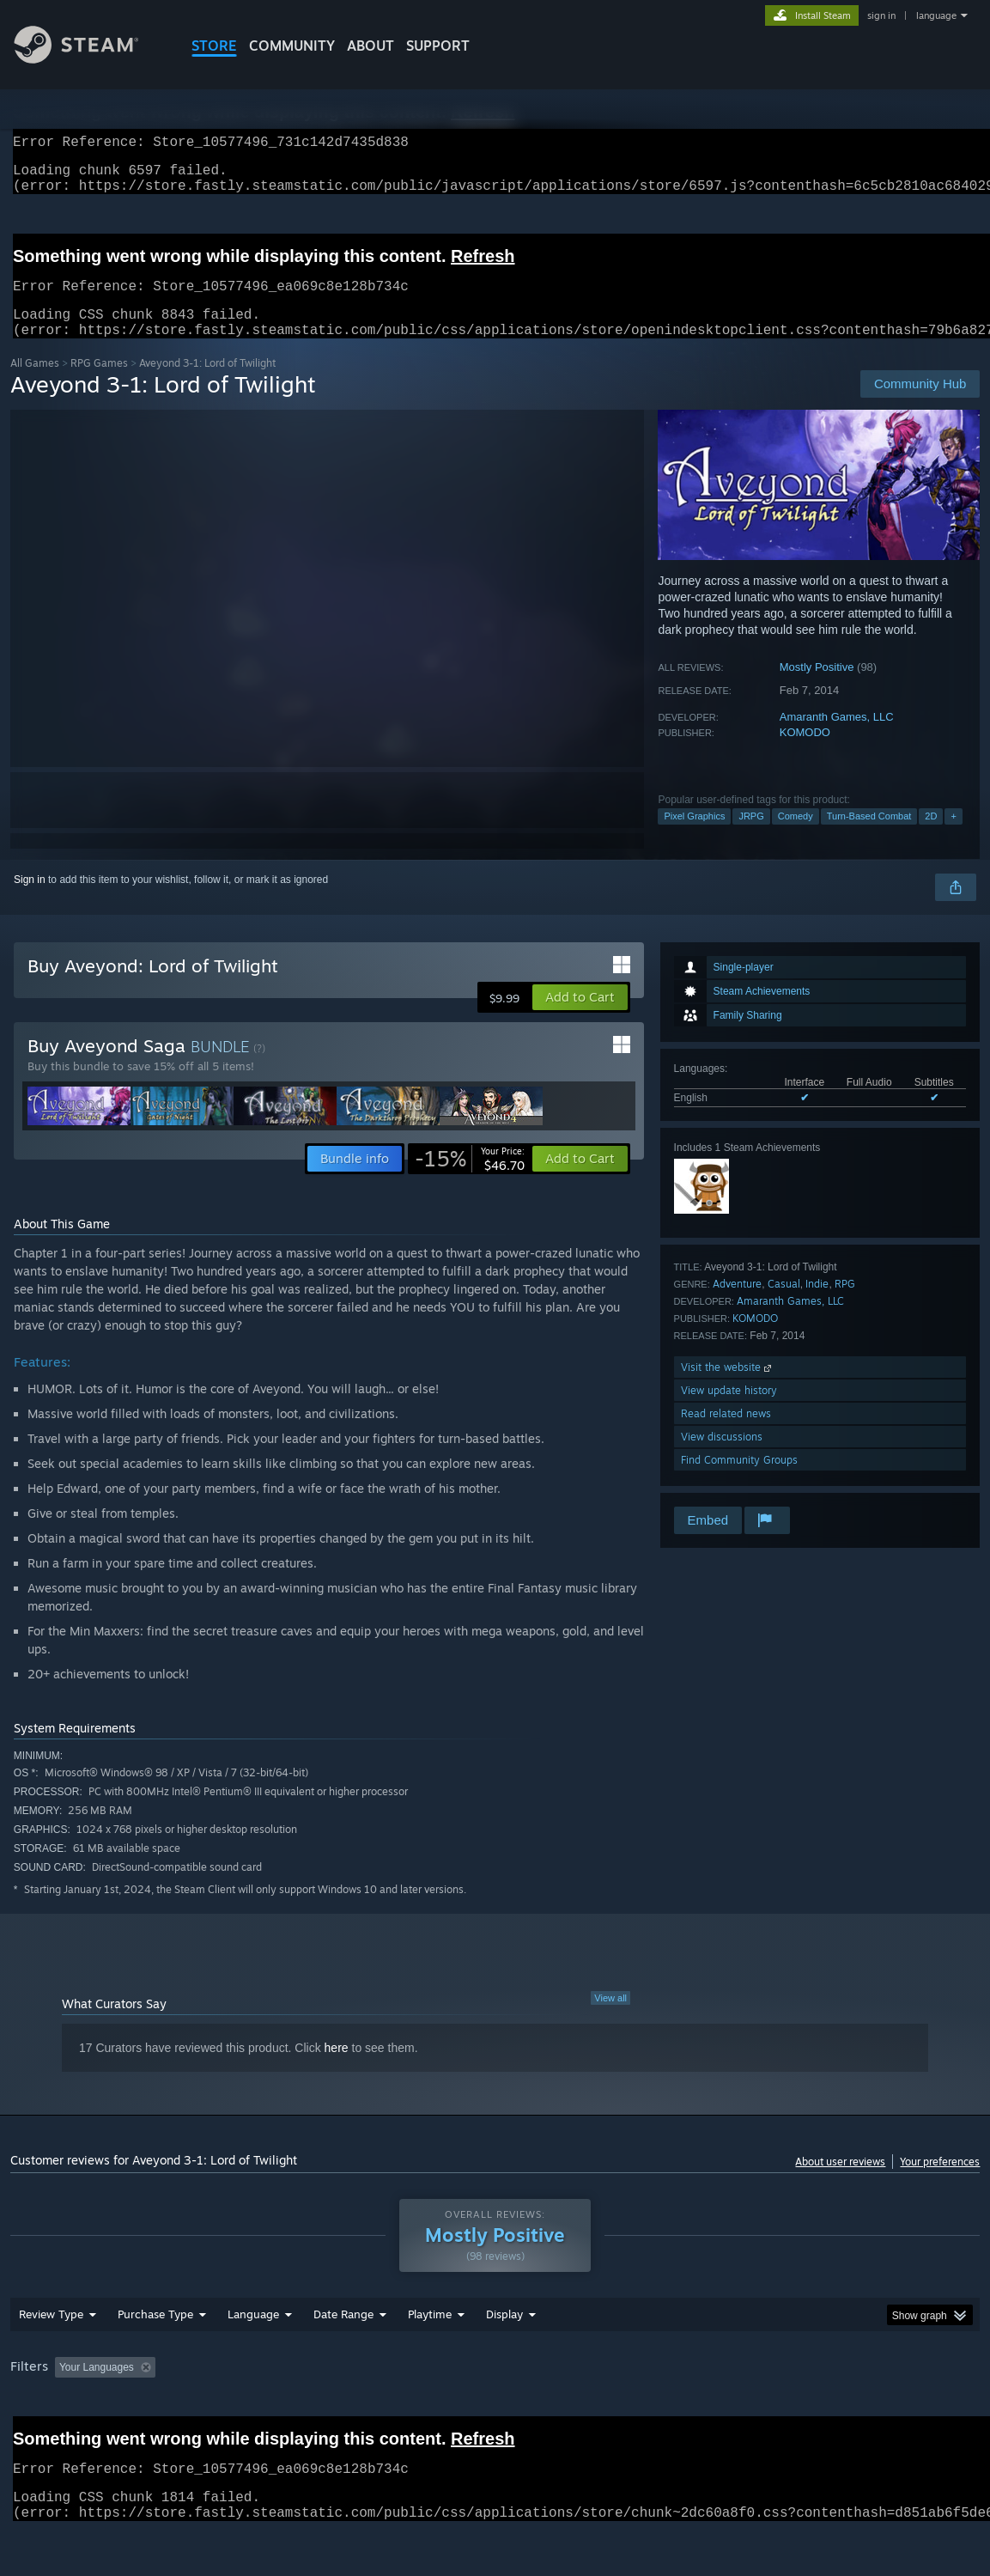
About (370, 45)
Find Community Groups (739, 1480)
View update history (729, 1410)
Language (253, 2359)
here (337, 2068)
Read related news (726, 1434)
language (936, 15)
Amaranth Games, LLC (837, 737)
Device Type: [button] (890, 2412)
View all (610, 2018)
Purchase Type (155, 2359)
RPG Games (99, 383)
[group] (495, 2413)
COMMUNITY (292, 45)
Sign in (30, 900)
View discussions (721, 1457)
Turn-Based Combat (869, 836)
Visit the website (727, 1387)
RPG (845, 1304)
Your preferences (940, 2182)
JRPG (750, 836)
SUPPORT (438, 45)
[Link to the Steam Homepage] (89, 59)
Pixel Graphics (694, 836)
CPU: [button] (757, 2412)
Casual (784, 1304)
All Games (34, 383)
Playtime (430, 2359)
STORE (214, 45)
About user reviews (840, 2182)
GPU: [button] (815, 2412)
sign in (881, 15)
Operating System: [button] (670, 2412)
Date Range (343, 2359)
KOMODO (805, 752)
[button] (580, 1018)
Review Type (51, 2359)
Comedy (795, 836)
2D (931, 836)
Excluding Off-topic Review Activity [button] (270, 2412)
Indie (817, 1304)
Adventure (737, 1304)
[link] (470, 1179)
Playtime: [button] (402, 2412)
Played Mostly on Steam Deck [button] (525, 2412)
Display (504, 2359)
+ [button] (953, 836)
